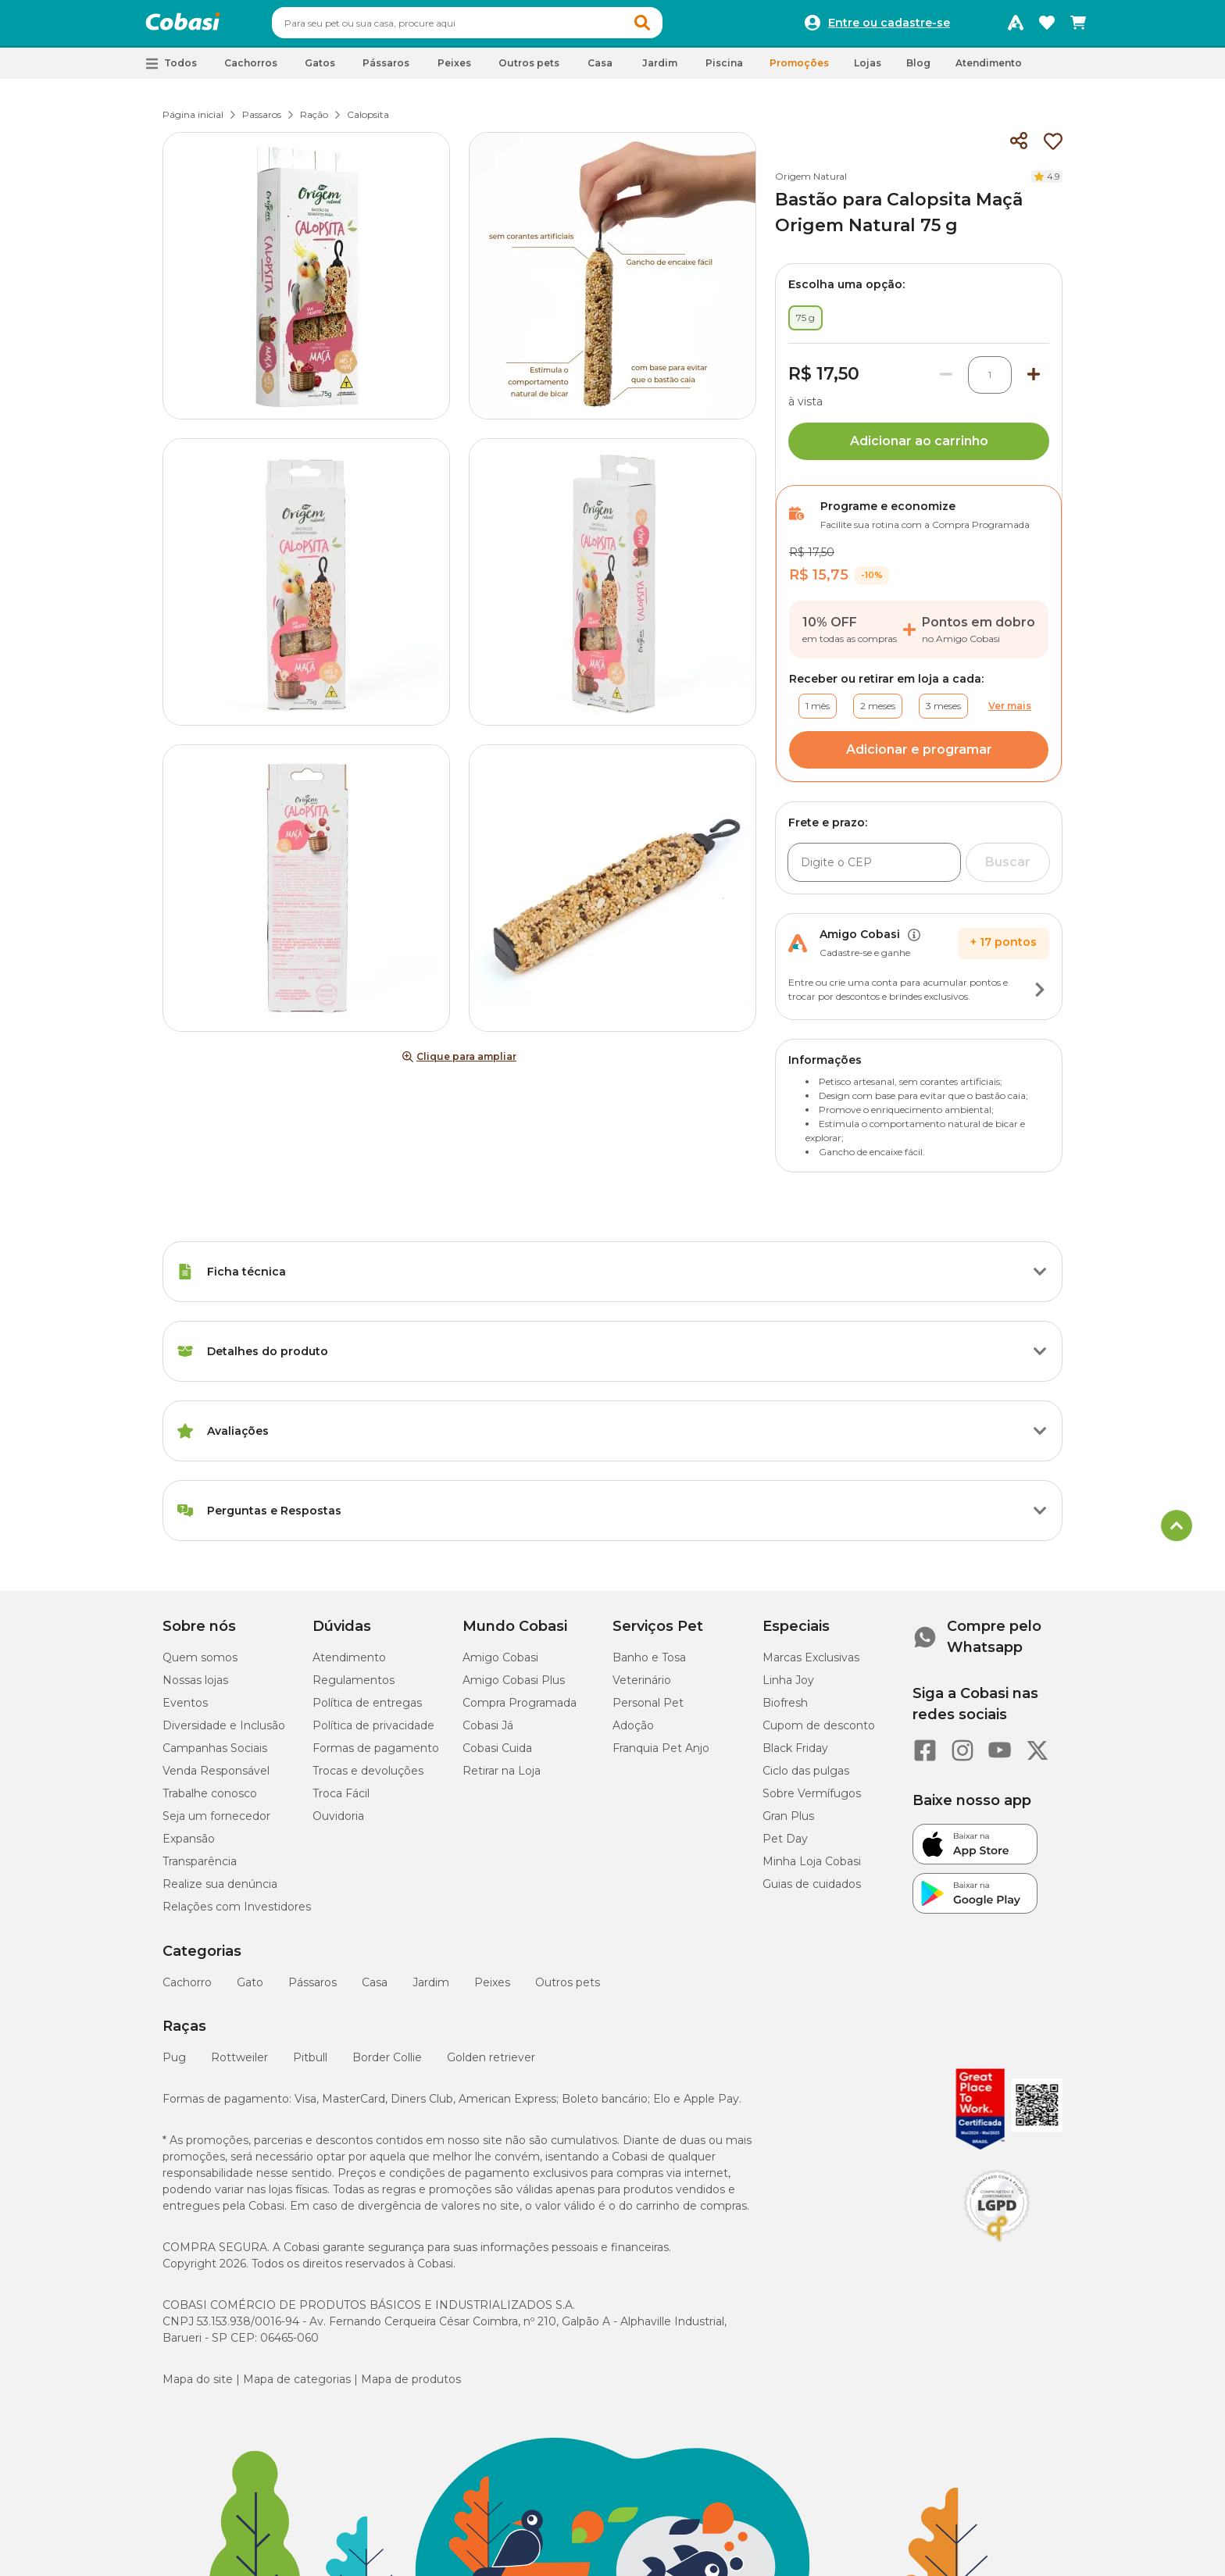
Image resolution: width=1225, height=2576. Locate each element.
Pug (174, 2064)
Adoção (633, 1732)
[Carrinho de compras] (1078, 26)
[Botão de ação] (1040, 996)
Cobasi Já (487, 1732)
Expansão (188, 1846)
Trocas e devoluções (367, 1778)
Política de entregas (367, 1710)
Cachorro (187, 1989)
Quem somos (200, 1664)
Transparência (199, 1868)
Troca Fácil (341, 1800)
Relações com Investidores (236, 1914)
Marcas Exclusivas (810, 1664)
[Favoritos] (1047, 26)
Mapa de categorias (297, 2386)
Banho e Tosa (649, 1664)
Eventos (185, 1710)
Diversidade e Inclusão (223, 1732)
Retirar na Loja (501, 1778)
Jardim (430, 1989)
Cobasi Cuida (497, 1755)
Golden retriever (491, 2064)
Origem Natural (811, 183)
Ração (314, 121)
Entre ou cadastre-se (889, 27)
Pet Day (785, 1846)
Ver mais (1009, 713)
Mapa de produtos (411, 2386)
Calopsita (368, 121)
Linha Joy (788, 1687)
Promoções (799, 70)
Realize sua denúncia (219, 1891)
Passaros (261, 121)
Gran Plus (788, 1823)
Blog (918, 70)
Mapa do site (197, 2386)
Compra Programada (519, 1710)
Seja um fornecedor (216, 1823)
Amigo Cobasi (500, 1664)
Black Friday (795, 1755)
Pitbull (310, 2064)
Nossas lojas (195, 1687)
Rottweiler (239, 2064)
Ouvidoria (338, 1823)
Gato (250, 1989)
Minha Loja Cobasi (811, 1868)
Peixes (492, 1989)
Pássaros (312, 1989)
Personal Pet (648, 1710)
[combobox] (497, 26)
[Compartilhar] (1018, 148)
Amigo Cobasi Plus (513, 1687)
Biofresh (785, 1710)
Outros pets (567, 1989)
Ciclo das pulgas (805, 1778)
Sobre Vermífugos (811, 1800)
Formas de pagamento (375, 1755)
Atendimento (988, 70)
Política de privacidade (373, 1732)
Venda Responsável (216, 1778)
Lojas (867, 70)
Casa (375, 1989)
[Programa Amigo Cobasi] (1015, 26)
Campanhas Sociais (214, 1755)
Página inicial (192, 121)
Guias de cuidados (811, 1891)
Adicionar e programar (919, 756)
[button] (672, 26)
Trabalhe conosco (209, 1800)
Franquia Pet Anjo (660, 1755)
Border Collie (387, 2064)
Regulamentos (353, 1687)
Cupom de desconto (818, 1732)
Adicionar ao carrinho (919, 448)
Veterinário (641, 1687)
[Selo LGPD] (997, 2249)
